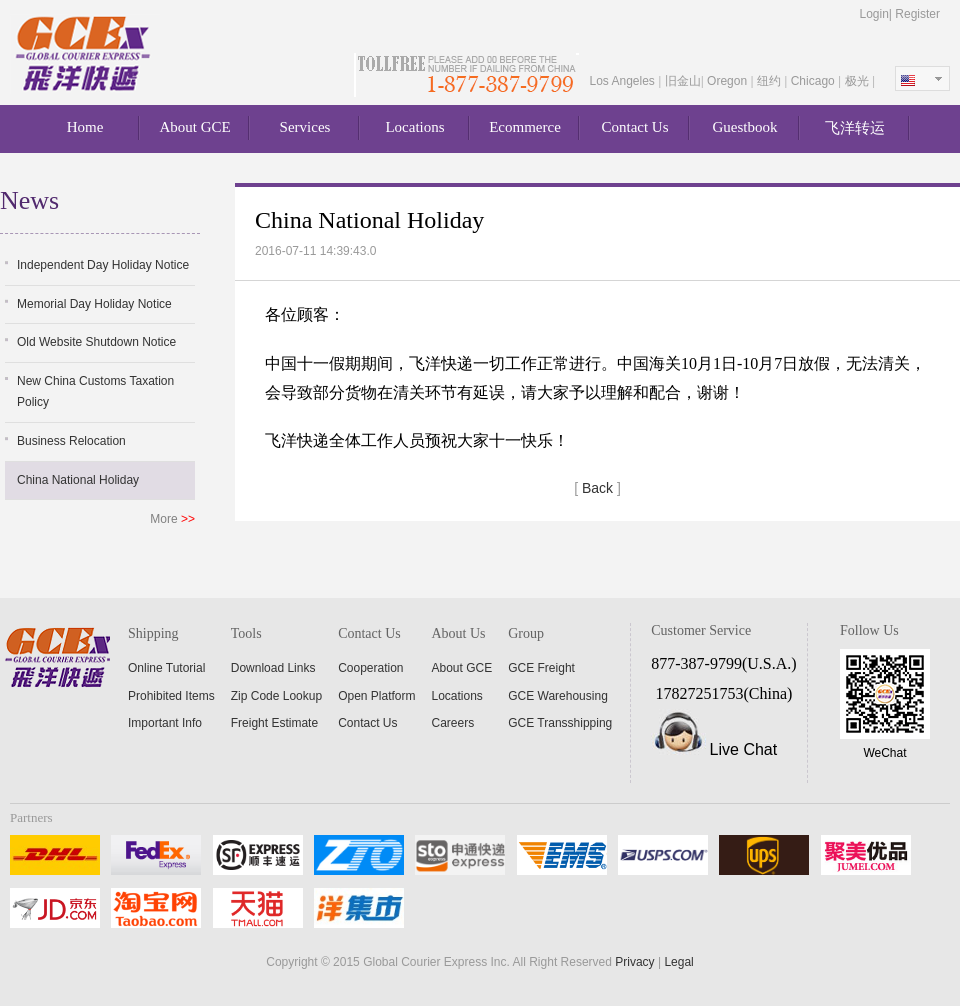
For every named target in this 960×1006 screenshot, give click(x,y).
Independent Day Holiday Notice (103, 265)
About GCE (194, 127)
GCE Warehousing (558, 696)
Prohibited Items (171, 696)
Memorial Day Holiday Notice (94, 304)
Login (873, 14)
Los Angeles (623, 81)
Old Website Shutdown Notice (96, 342)
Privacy (634, 962)
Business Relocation (71, 441)
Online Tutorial (166, 668)
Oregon (728, 81)
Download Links (273, 668)
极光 (858, 81)
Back (597, 488)
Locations (414, 127)
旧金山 (683, 81)
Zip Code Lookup (276, 696)
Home (85, 127)
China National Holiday (78, 480)
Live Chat (744, 749)
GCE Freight (541, 668)
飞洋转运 (855, 128)
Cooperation (370, 668)
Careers (453, 723)
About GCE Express (85, 54)
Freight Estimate (274, 723)
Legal (678, 962)
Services (305, 127)
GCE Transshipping (560, 723)
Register (917, 14)
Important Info (165, 723)
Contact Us (634, 127)
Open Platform (376, 696)
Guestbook (745, 127)
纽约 (770, 81)
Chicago (814, 81)
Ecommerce (525, 127)
